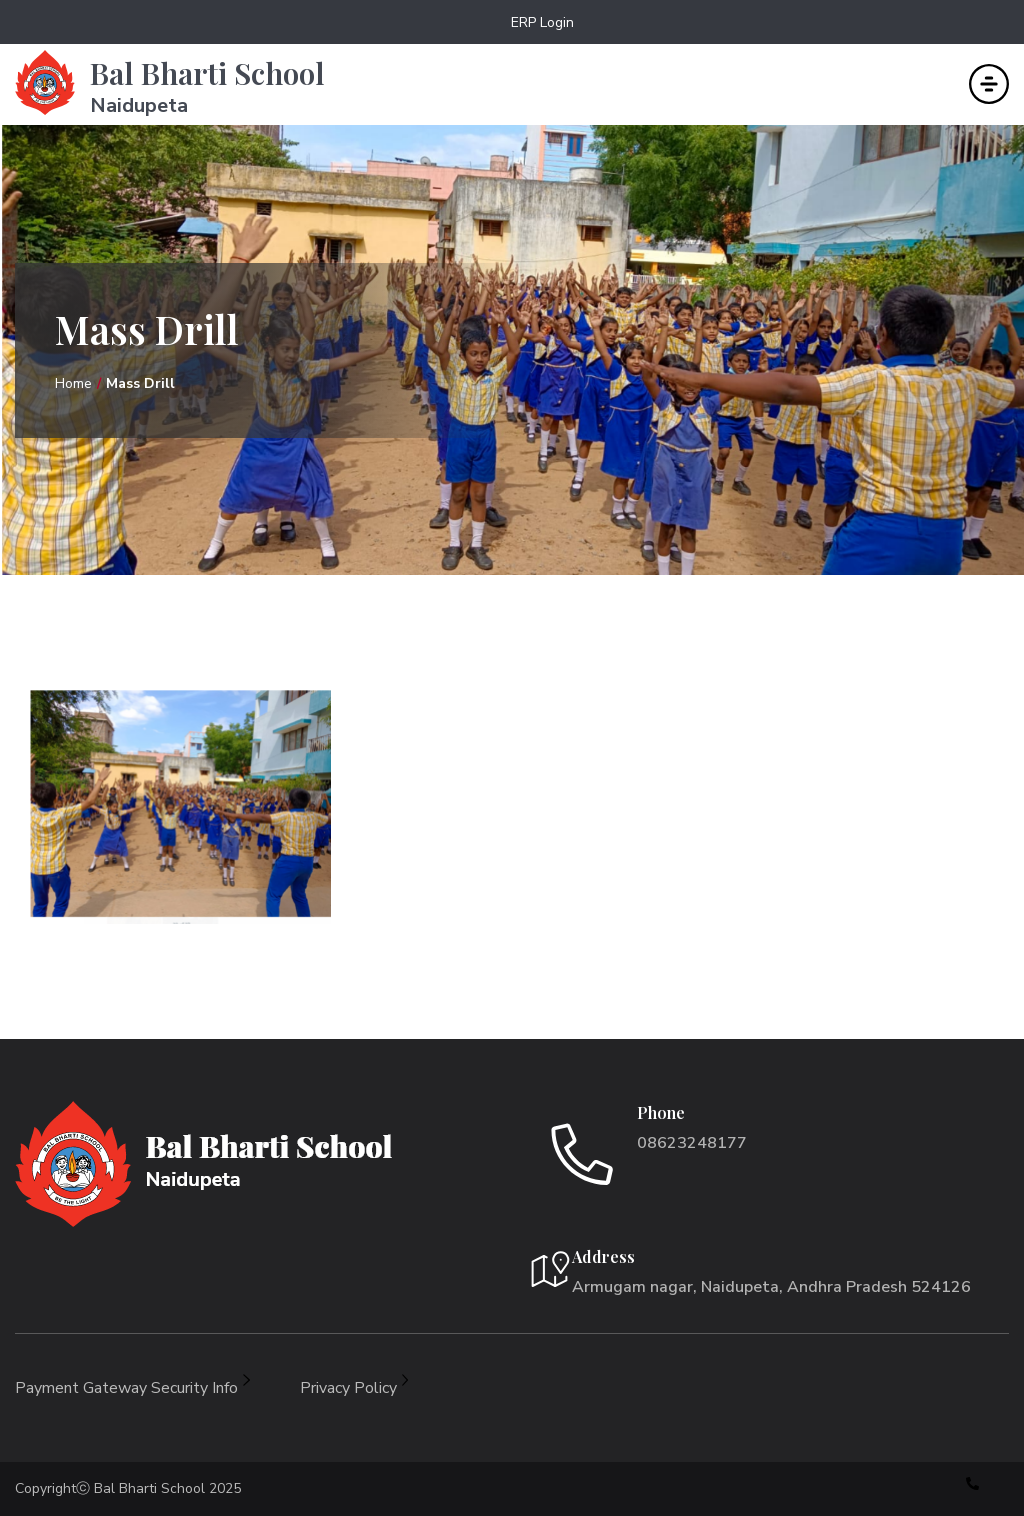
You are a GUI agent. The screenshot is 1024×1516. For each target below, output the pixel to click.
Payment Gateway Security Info (132, 1388)
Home (73, 383)
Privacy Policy (354, 1388)
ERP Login (542, 22)
